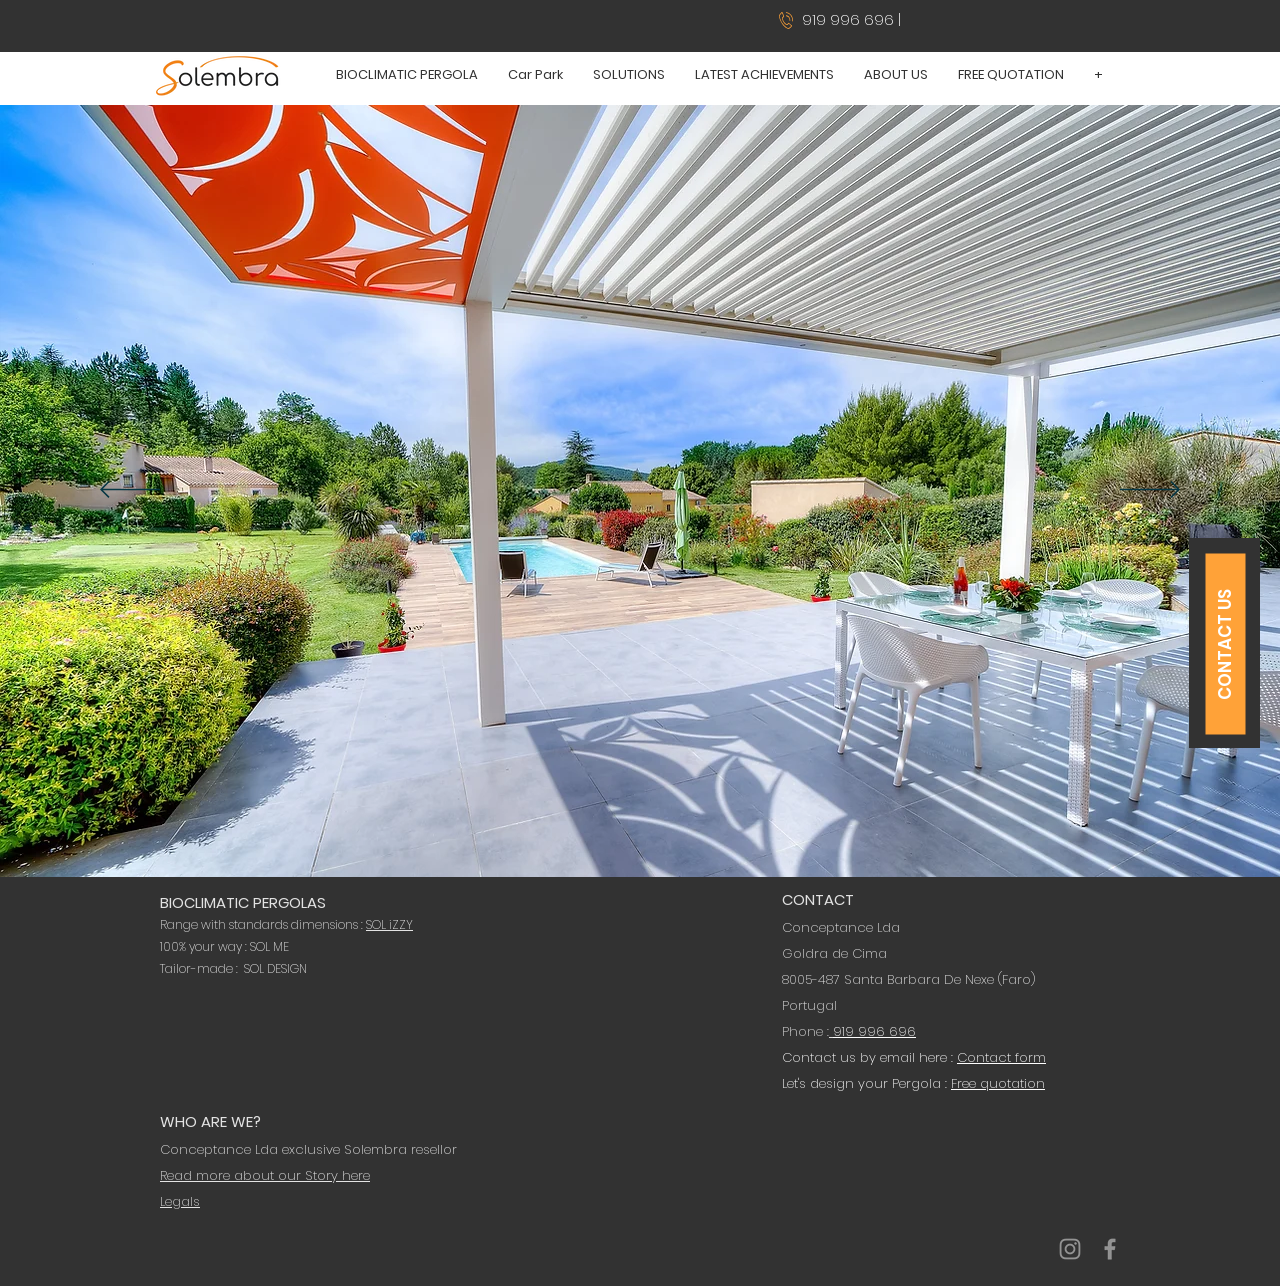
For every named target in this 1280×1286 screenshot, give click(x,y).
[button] (407, 74)
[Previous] (130, 491)
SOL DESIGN (275, 968)
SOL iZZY (389, 924)
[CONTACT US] (1226, 644)
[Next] (1150, 491)
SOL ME (269, 946)
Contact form (1001, 1057)
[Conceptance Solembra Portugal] (1070, 1249)
